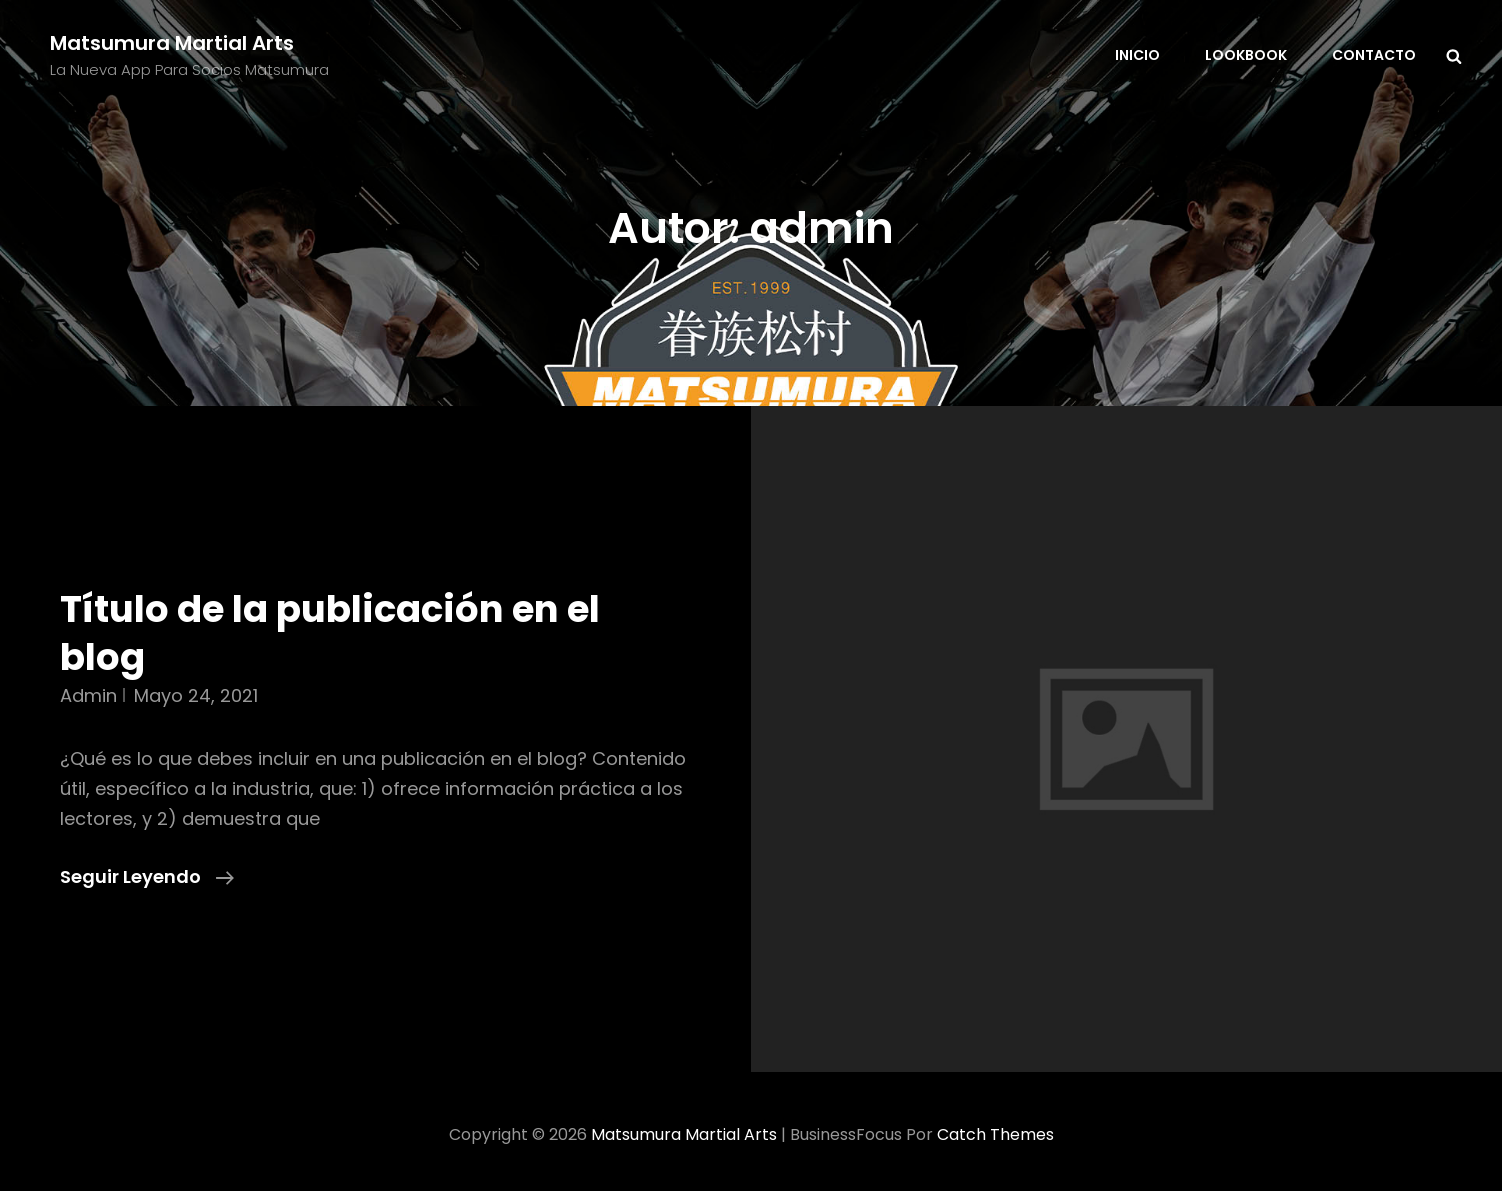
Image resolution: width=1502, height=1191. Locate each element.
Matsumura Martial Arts (172, 43)
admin (88, 695)
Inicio (1137, 55)
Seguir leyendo (147, 877)
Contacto (1374, 55)
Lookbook (1246, 55)
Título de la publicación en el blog (330, 633)
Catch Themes (995, 1134)
